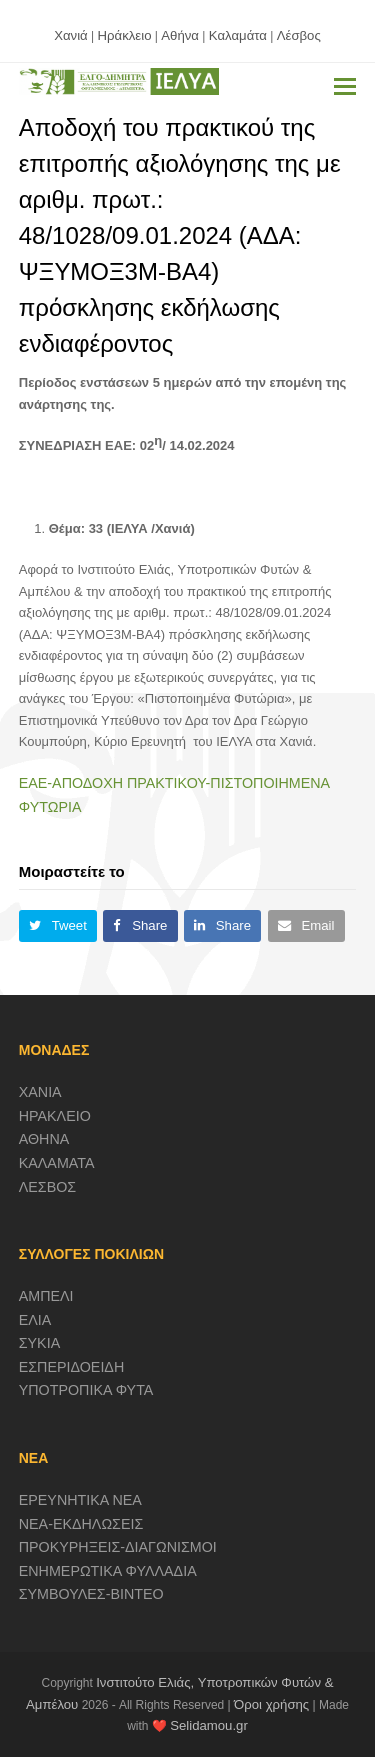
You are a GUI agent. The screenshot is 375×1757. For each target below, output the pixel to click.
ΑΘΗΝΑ (44, 1139)
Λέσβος (299, 35)
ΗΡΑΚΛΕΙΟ (55, 1116)
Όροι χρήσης (271, 1704)
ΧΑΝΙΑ (40, 1092)
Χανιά (71, 35)
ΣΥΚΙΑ (39, 1343)
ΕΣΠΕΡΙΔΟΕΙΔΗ (72, 1367)
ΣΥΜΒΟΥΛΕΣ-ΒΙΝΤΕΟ (91, 1594)
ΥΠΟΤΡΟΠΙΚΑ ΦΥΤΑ (86, 1390)
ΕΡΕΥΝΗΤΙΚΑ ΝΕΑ (80, 1500)
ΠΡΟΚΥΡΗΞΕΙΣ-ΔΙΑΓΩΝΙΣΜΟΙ (118, 1547)
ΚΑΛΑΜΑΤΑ (57, 1163)
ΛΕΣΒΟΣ (47, 1187)
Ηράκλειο (125, 35)
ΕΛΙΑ (35, 1320)
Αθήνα (180, 35)
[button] (345, 87)
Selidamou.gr (209, 1725)
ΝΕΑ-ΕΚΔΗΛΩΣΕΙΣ (81, 1524)
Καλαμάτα (238, 35)
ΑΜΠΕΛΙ (46, 1296)
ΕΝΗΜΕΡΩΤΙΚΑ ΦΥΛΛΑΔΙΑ (108, 1571)
